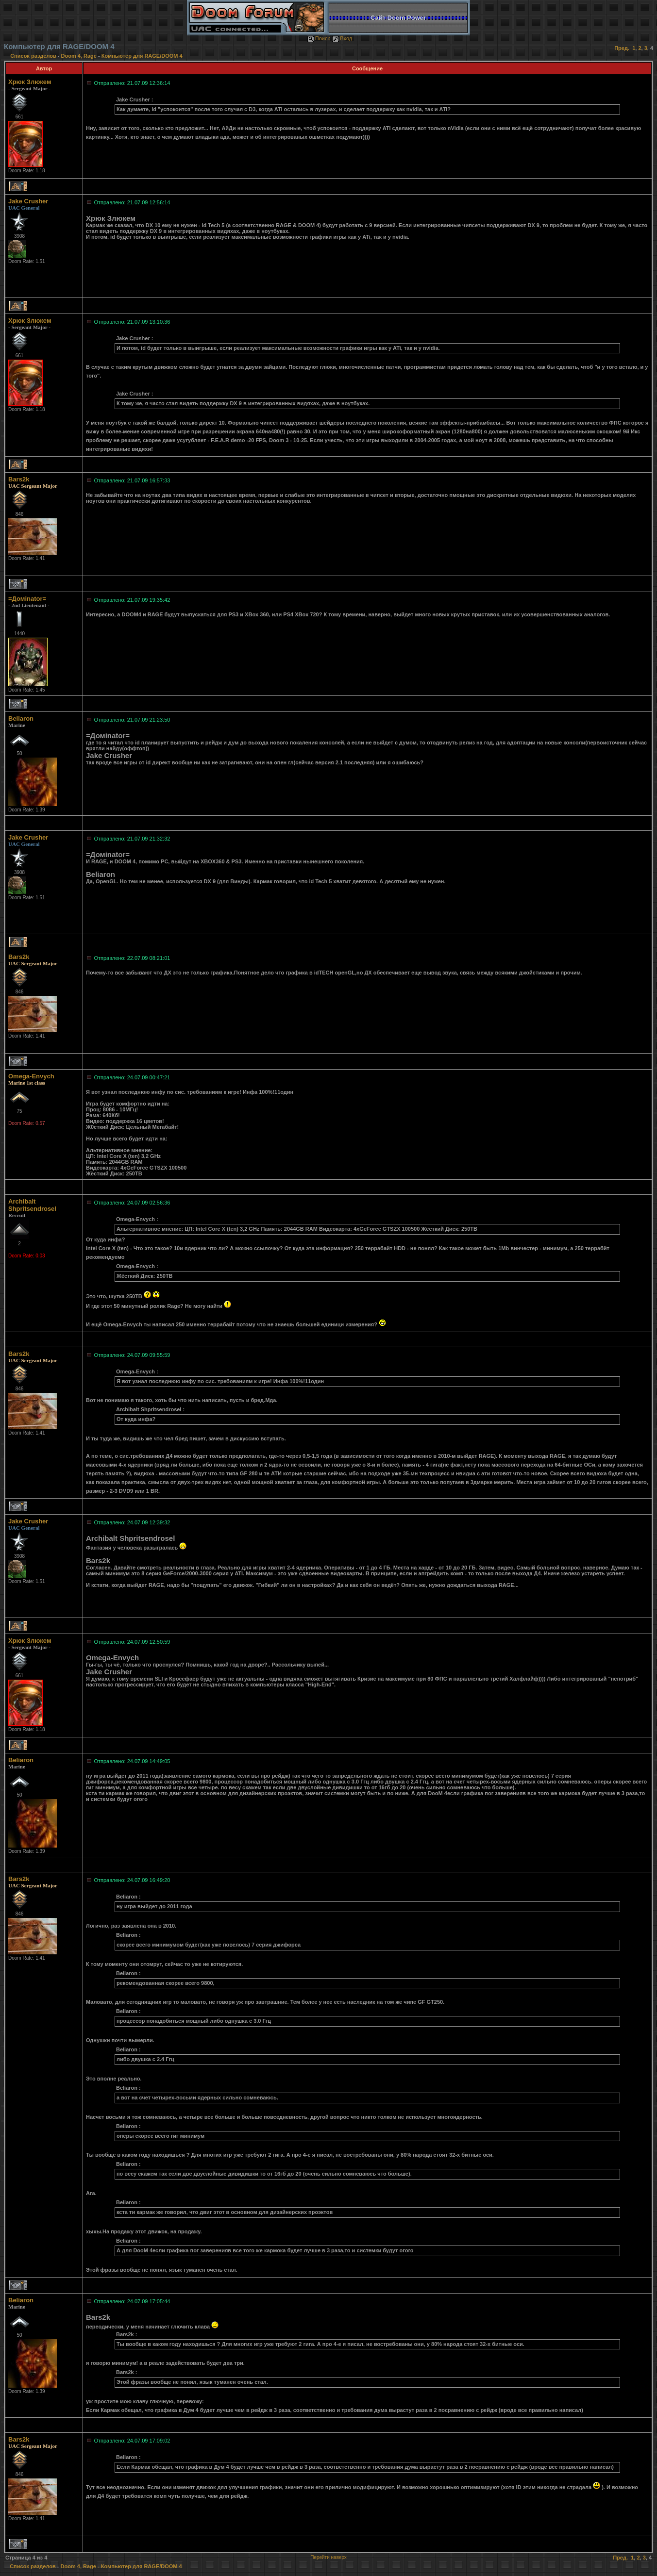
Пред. (621, 48)
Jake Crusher (28, 201)
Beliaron (21, 718)
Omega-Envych (31, 1076)
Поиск (318, 38)
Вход (342, 38)
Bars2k (18, 479)
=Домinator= (27, 598)
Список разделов (34, 56)
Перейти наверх (328, 2557)
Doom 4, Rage (79, 56)
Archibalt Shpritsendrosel (32, 1205)
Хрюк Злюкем (29, 81)
